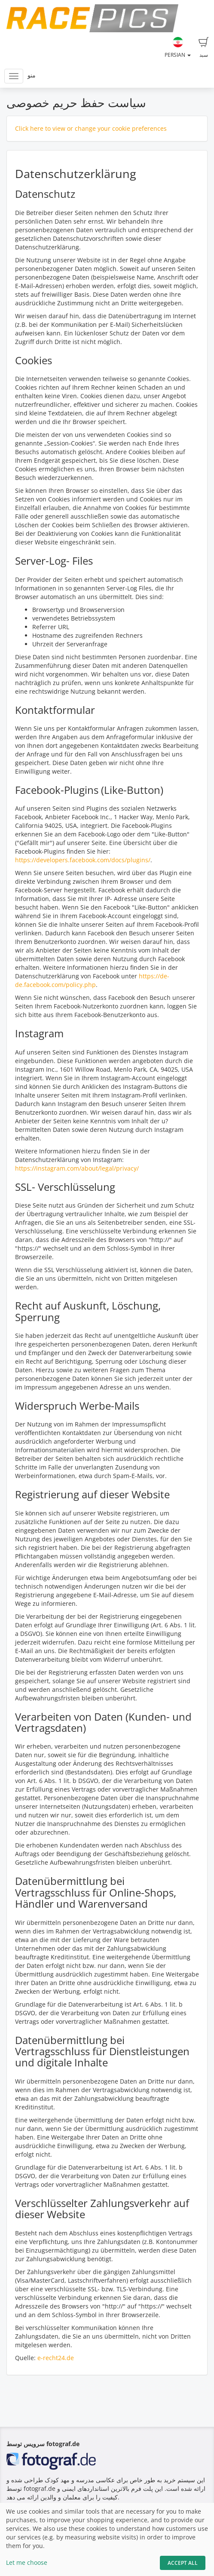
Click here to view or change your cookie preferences (91, 128)
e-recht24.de (55, 2358)
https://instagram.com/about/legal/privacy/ (77, 1168)
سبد (204, 47)
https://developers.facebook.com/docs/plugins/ (82, 860)
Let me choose (26, 2562)
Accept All (183, 2563)
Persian (178, 47)
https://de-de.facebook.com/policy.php (92, 980)
